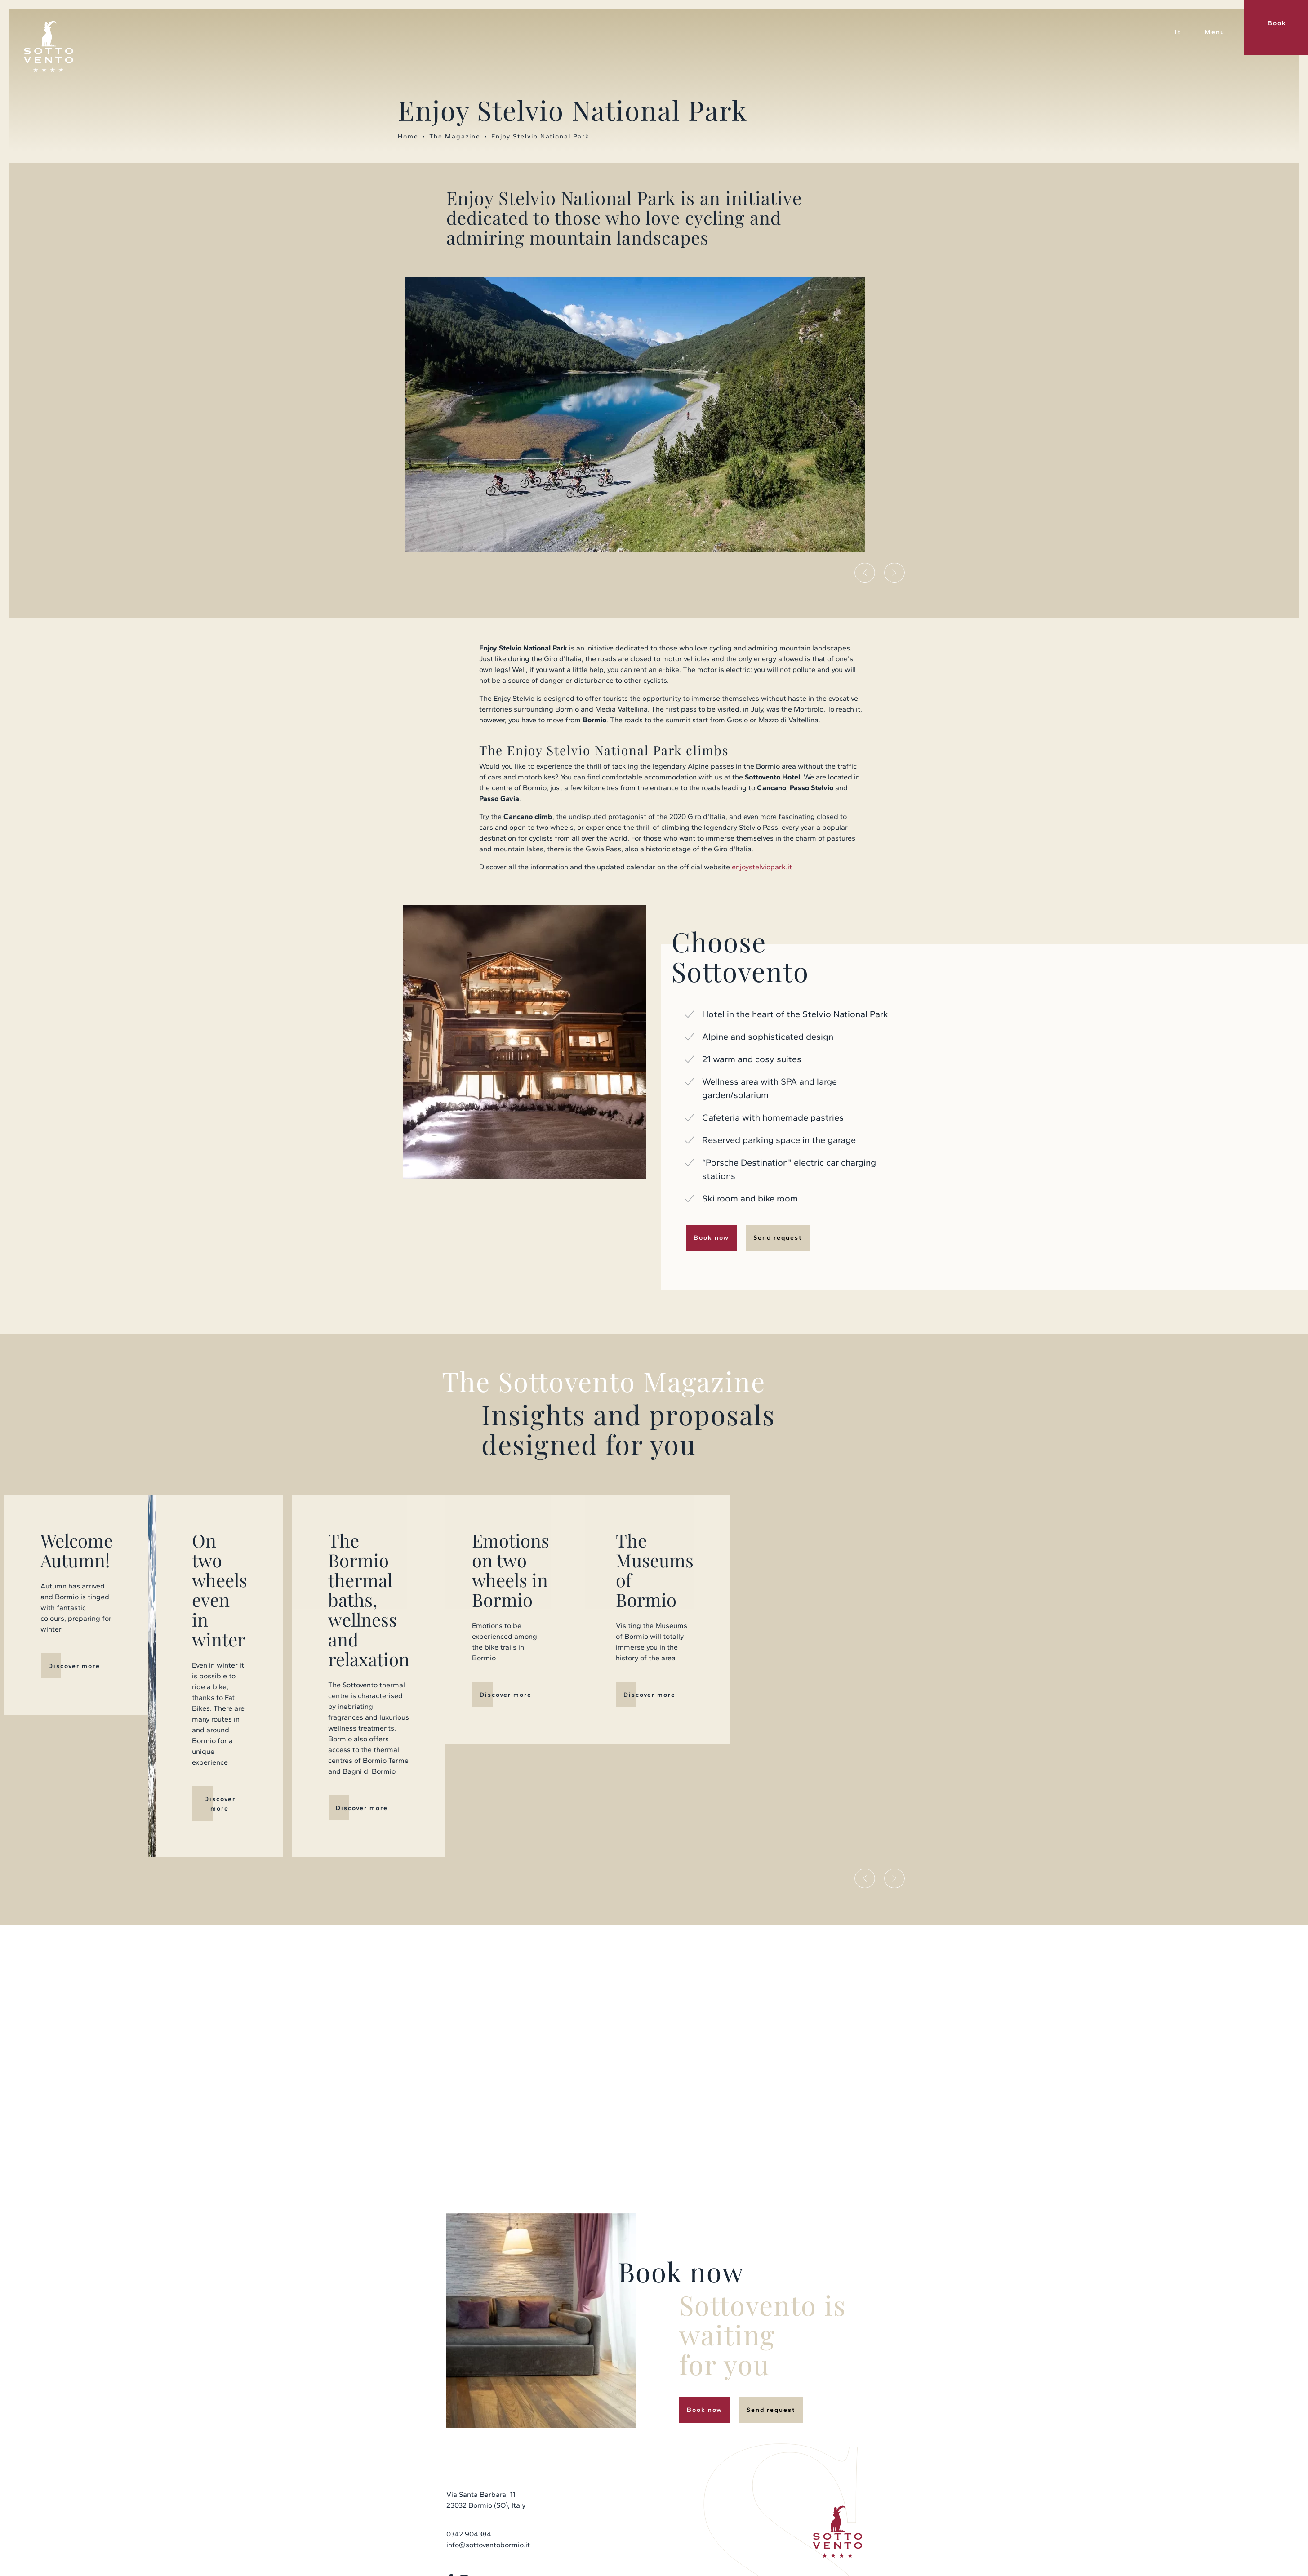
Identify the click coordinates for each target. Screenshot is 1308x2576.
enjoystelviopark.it (762, 867)
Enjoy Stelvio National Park (540, 136)
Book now (711, 1237)
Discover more (283, 1665)
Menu (1215, 32)
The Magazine (454, 136)
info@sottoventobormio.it (488, 2433)
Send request (777, 1237)
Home (408, 136)
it (1178, 32)
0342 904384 (468, 2422)
